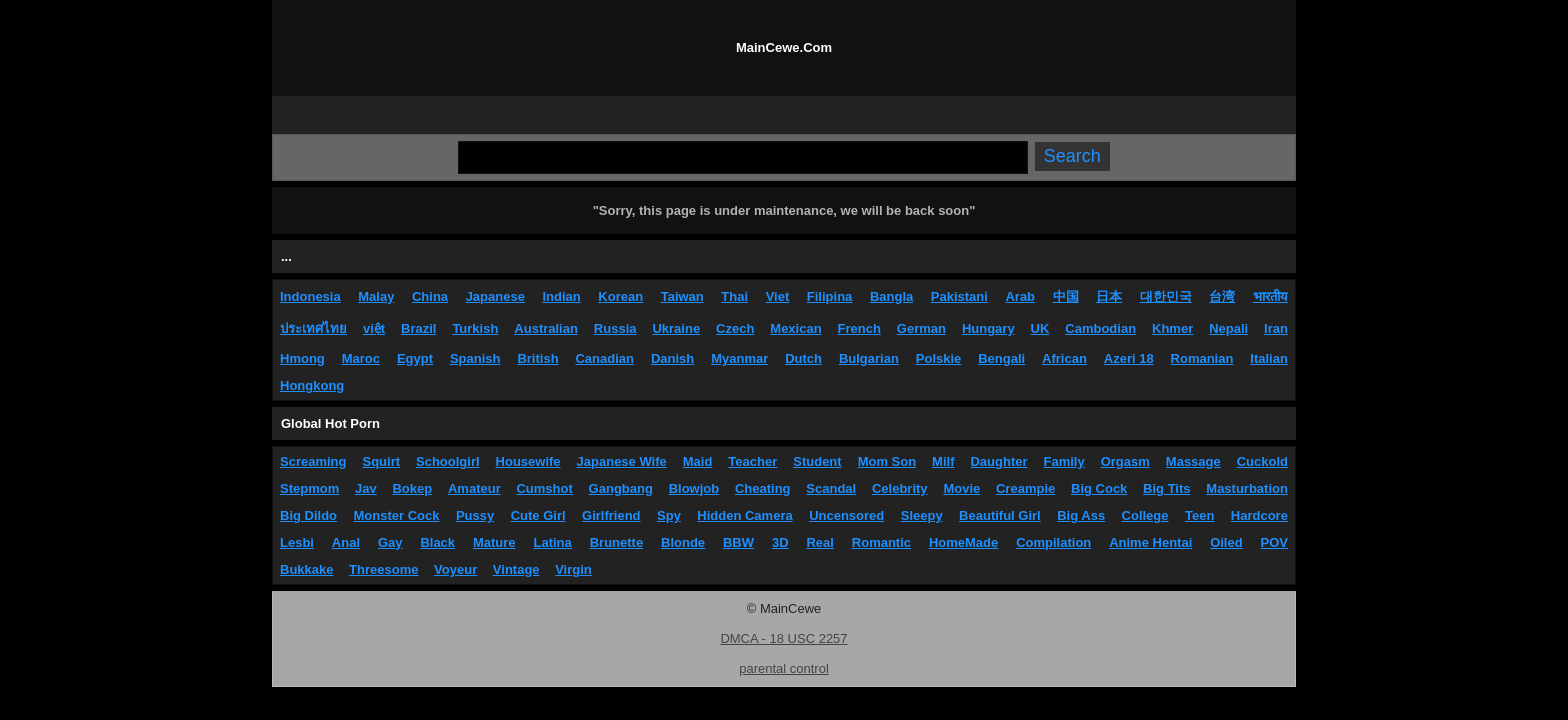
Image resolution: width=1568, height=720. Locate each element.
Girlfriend (611, 515)
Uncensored (846, 515)
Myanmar (739, 358)
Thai (734, 296)
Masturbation (1247, 488)
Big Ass (1081, 515)
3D (780, 542)
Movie (961, 488)
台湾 (1222, 296)
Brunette (616, 542)
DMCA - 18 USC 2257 (783, 638)
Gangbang (621, 488)
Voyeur (455, 569)
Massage (1193, 461)
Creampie (1025, 488)
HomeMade (963, 542)
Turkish (475, 328)
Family (1064, 461)
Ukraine (676, 328)
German (921, 328)
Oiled (1226, 542)
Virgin (573, 569)
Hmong (302, 358)
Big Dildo (308, 515)
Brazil (418, 328)
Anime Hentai (1150, 542)
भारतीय (1270, 296)
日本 (1109, 296)
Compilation (1053, 542)
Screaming (313, 461)
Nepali (1228, 328)
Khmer (1172, 328)
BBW (738, 542)
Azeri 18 (1129, 358)
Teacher (752, 461)
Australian (546, 328)
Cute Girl (538, 515)
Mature (494, 542)
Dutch (803, 358)
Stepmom (309, 488)
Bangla (891, 296)
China (430, 296)
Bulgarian (869, 358)
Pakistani (959, 296)
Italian (1269, 358)
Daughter (998, 461)
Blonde (683, 542)
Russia (615, 328)
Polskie (939, 358)
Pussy (475, 515)
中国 (1066, 296)
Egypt (415, 358)
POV (1274, 542)
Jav (366, 488)
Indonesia (310, 296)
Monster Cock (397, 515)
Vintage (516, 569)
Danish (672, 358)
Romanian (1202, 358)
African (1064, 358)
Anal (346, 542)
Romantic (881, 542)
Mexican (795, 328)
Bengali (1001, 358)
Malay (376, 296)
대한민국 (1166, 296)
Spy (669, 515)
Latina (553, 542)
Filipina (830, 296)
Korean (620, 296)
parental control (784, 668)
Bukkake (306, 569)
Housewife (528, 461)
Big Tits (1166, 488)
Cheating (763, 488)
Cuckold (1262, 461)
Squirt (381, 461)
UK (1040, 328)
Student (817, 461)
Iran (1276, 328)
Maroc (361, 358)
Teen (1199, 515)
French (859, 328)
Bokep (412, 488)
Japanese (495, 296)
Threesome (383, 569)
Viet (778, 296)
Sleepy (922, 515)
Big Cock (1099, 488)
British (537, 358)
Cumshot (544, 488)
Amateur (474, 488)
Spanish (475, 358)
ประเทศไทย (313, 328)
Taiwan (682, 296)
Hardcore (1259, 515)
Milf (943, 461)
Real (819, 542)
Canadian (604, 358)
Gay (390, 542)
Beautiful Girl (1000, 515)
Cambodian (1100, 328)
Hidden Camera (744, 515)
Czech (735, 328)
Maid (698, 461)
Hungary (988, 328)
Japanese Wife (622, 461)
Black (437, 542)
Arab (1020, 296)
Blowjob (694, 488)
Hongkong (312, 385)
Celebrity (900, 488)
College (1145, 515)
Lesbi (297, 542)
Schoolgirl (448, 461)
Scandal (831, 488)
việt (374, 328)
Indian (561, 296)
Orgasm (1125, 461)
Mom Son (887, 461)
